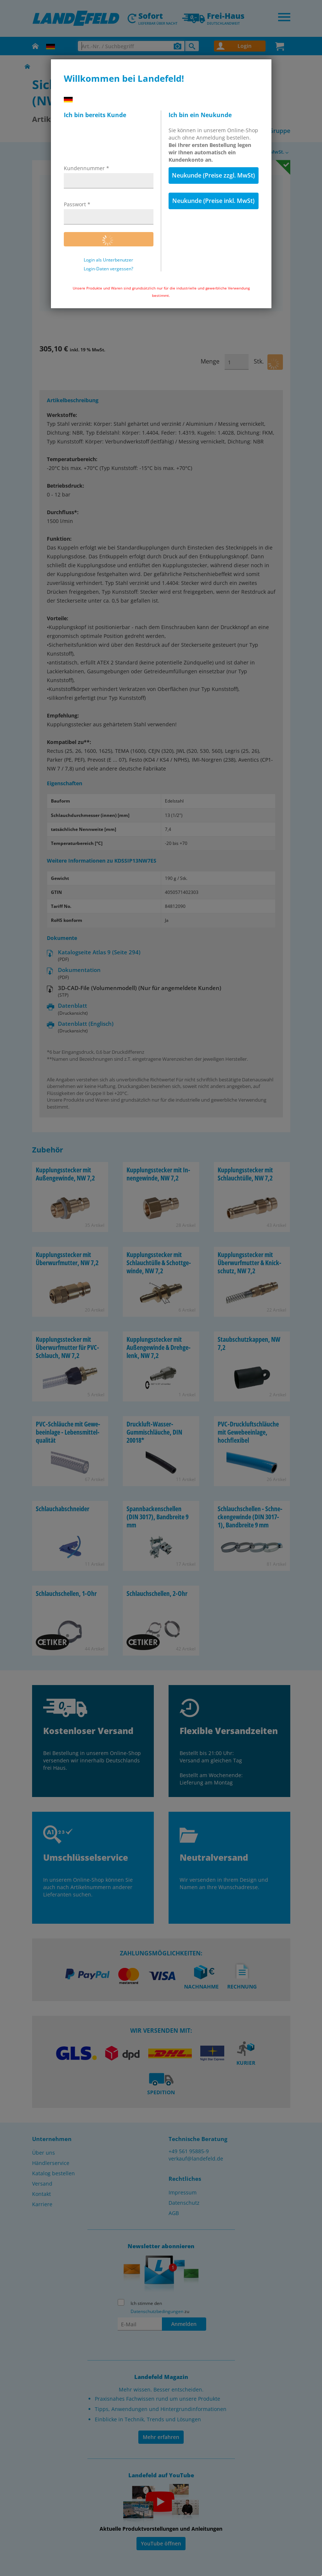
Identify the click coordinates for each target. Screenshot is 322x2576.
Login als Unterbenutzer (108, 260)
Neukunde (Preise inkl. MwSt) (213, 201)
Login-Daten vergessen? (108, 268)
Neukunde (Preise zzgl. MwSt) (213, 175)
